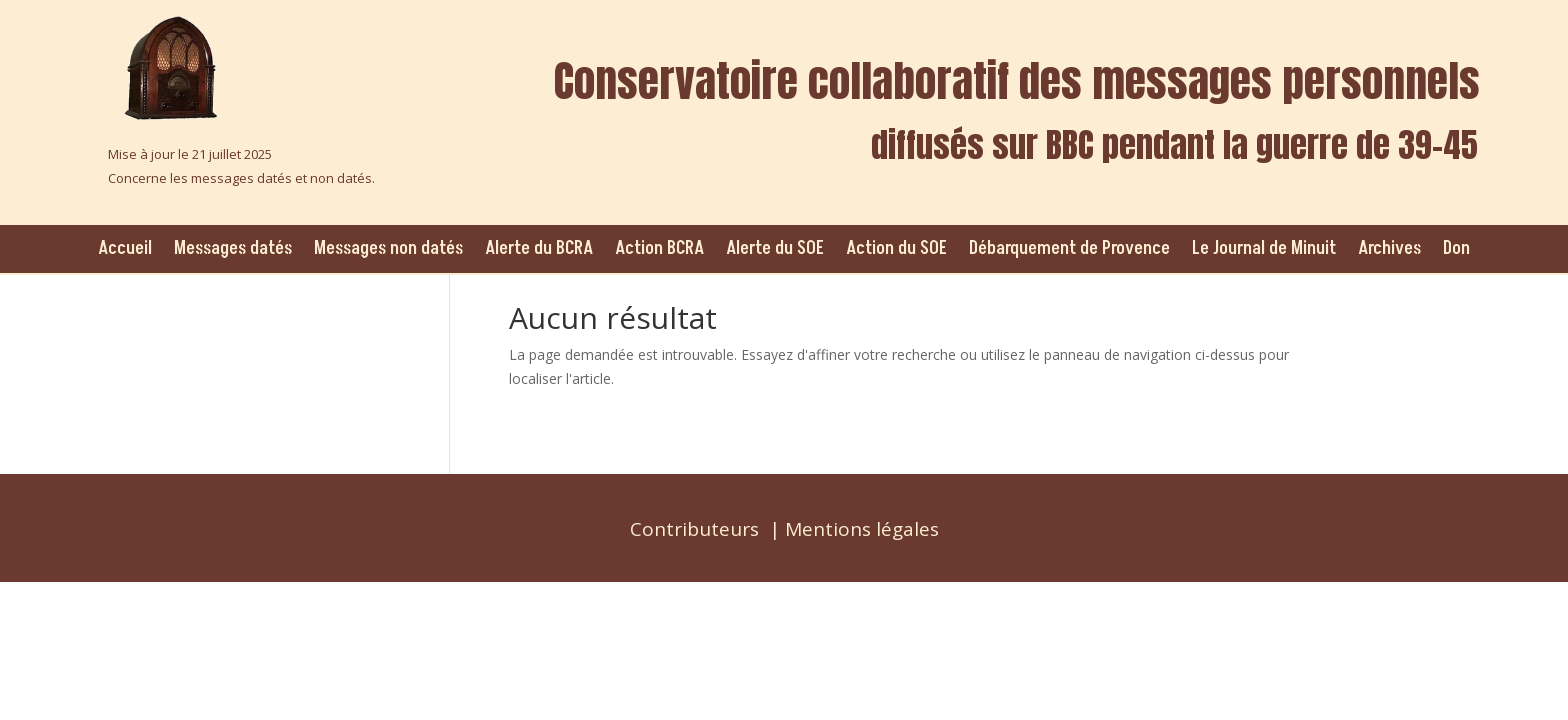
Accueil (125, 248)
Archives (1389, 248)
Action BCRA (659, 248)
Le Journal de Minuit (1264, 248)
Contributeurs (694, 529)
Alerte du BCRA (539, 248)
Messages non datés (388, 248)
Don (1456, 248)
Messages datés (233, 248)
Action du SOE (896, 248)
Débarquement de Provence (1069, 248)
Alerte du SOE (775, 248)
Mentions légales (862, 529)
